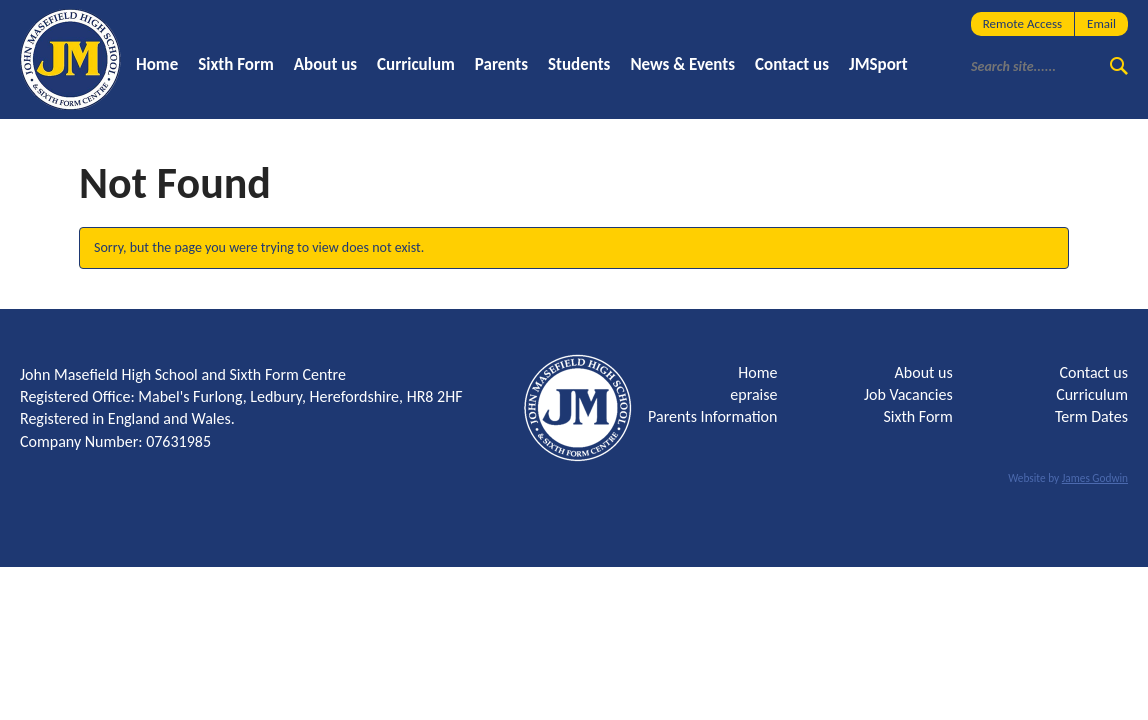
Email (1101, 23)
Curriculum (416, 64)
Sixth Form (236, 64)
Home (157, 64)
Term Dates (1091, 416)
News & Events (682, 64)
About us (325, 64)
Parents (501, 64)
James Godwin (1095, 478)
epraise (753, 394)
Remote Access (1022, 23)
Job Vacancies (908, 394)
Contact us (792, 64)
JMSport (878, 64)
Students (579, 64)
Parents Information (712, 416)
